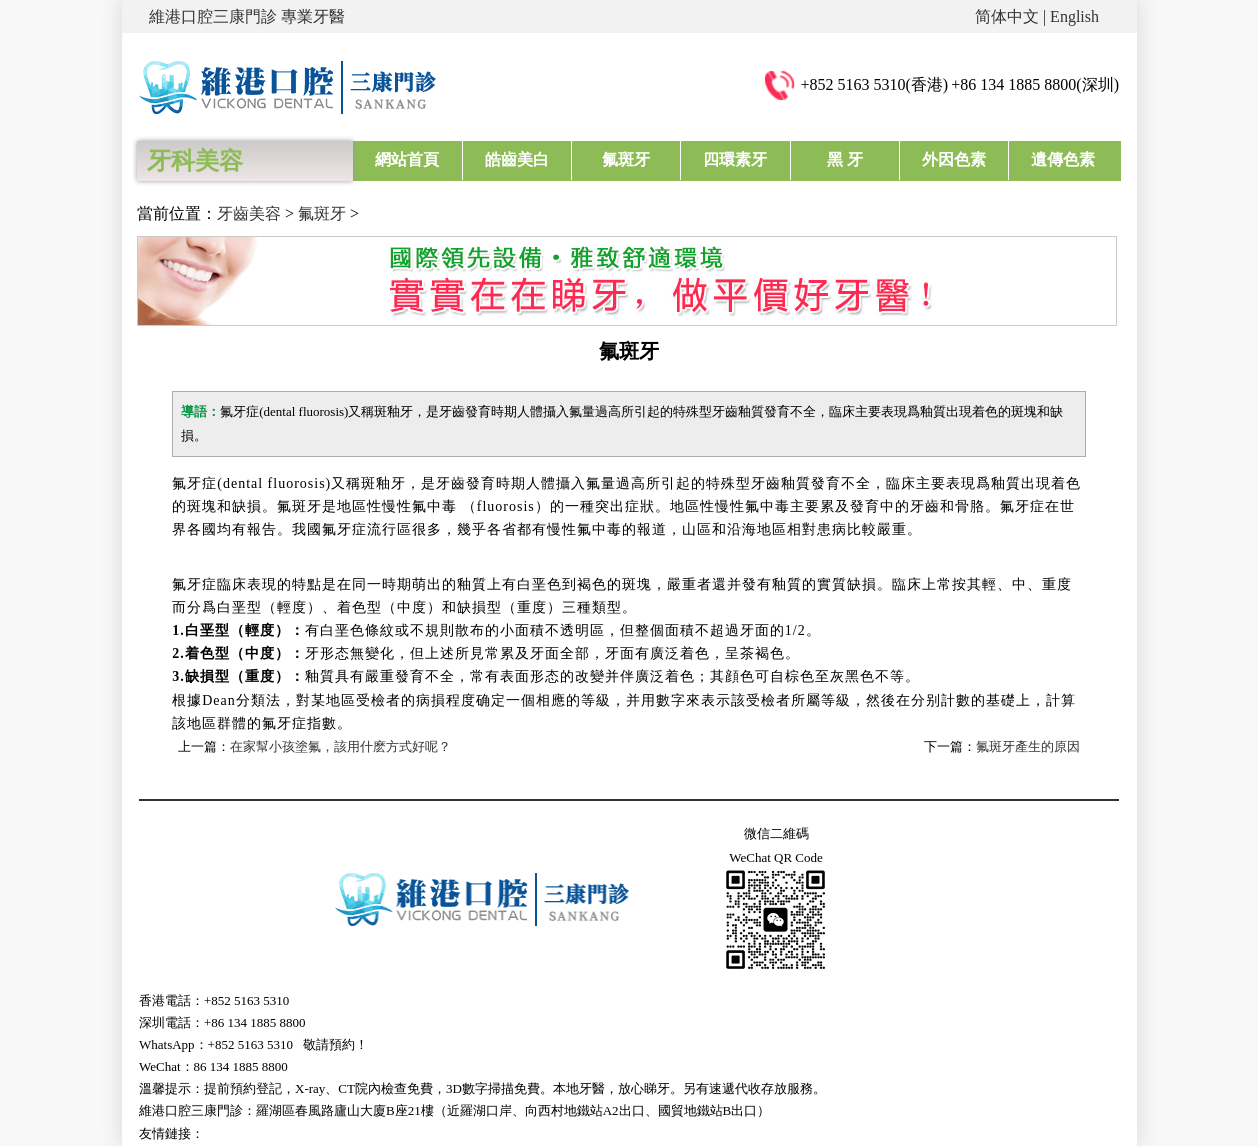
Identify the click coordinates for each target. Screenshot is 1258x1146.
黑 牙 (845, 159)
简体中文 (1007, 16)
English (1074, 16)
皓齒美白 (517, 159)
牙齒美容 (249, 213)
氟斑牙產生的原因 (1028, 746)
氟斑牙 (626, 159)
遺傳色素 (1063, 159)
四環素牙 (735, 159)
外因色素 (954, 159)
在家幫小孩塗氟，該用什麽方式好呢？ (340, 746)
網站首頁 (407, 159)
